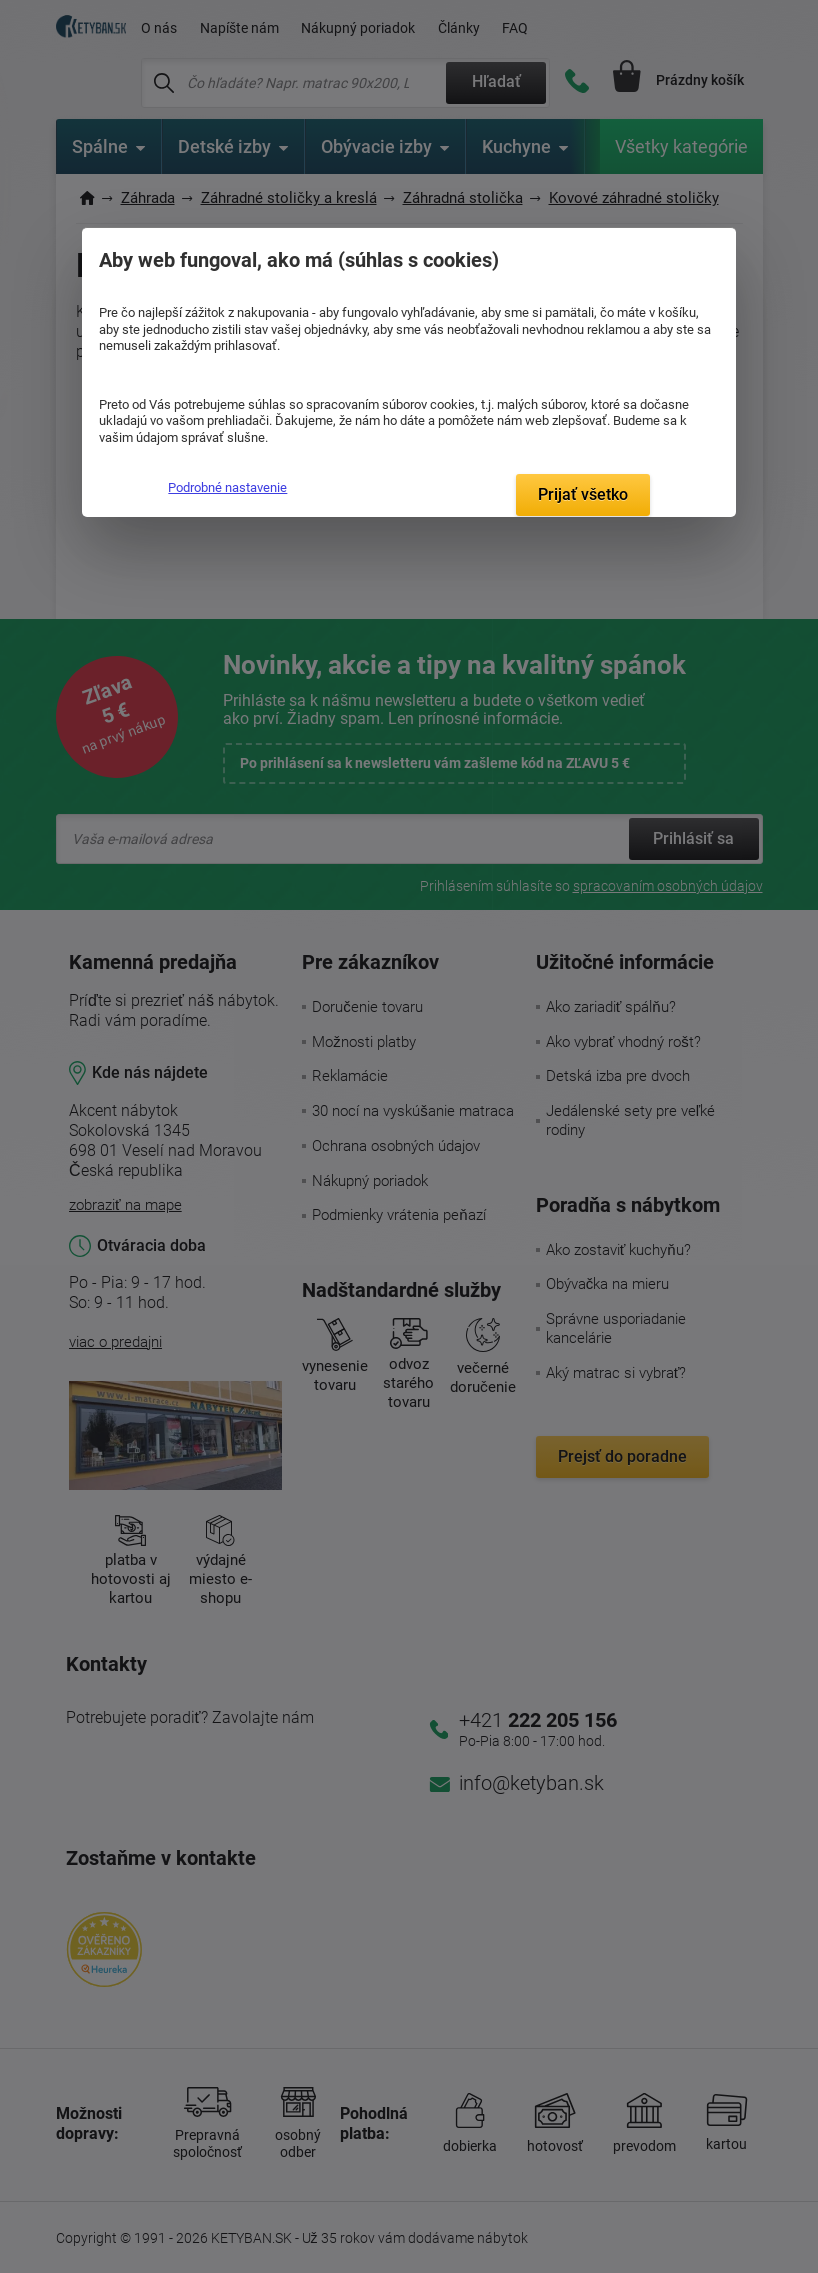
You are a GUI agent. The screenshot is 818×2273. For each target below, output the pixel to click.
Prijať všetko (583, 494)
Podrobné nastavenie (227, 487)
